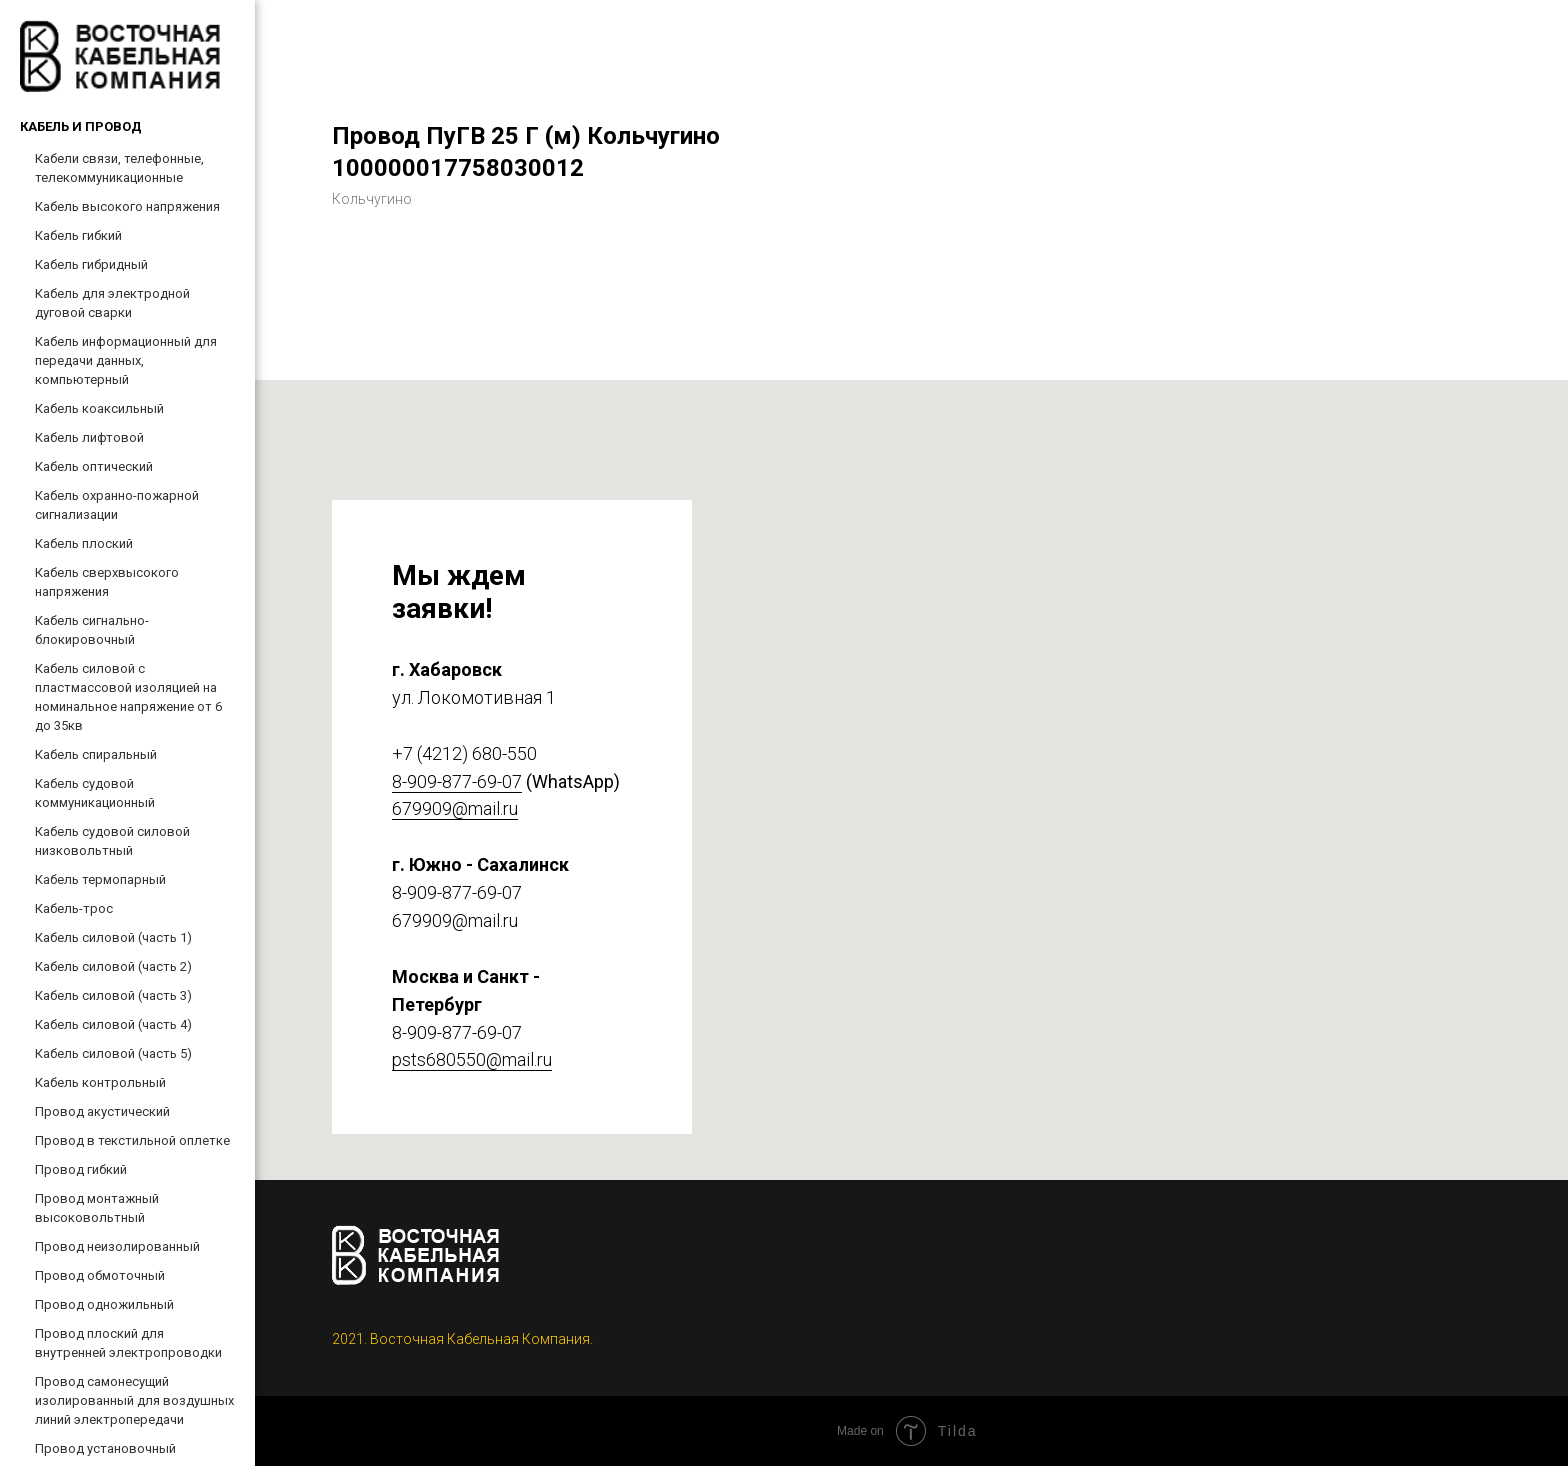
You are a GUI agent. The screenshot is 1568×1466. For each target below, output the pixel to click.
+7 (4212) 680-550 (464, 753)
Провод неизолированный (117, 1246)
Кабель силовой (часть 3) (113, 995)
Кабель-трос (74, 908)
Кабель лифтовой (89, 437)
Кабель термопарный (100, 879)
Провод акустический (102, 1111)
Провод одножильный (104, 1304)
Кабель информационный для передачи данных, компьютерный (126, 360)
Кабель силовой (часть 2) (113, 966)
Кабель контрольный (100, 1082)
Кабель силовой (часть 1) (113, 937)
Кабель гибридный (91, 264)
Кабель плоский (84, 543)
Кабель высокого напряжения (127, 206)
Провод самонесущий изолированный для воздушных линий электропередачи (134, 1400)
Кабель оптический (94, 466)
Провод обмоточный (100, 1275)
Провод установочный (105, 1448)
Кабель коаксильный (99, 408)
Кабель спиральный (96, 754)
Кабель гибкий (78, 235)
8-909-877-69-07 (457, 781)
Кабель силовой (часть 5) (113, 1053)
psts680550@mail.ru (472, 1059)
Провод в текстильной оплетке (132, 1140)
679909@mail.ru (455, 808)
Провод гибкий (81, 1169)
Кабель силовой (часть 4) (113, 1024)
